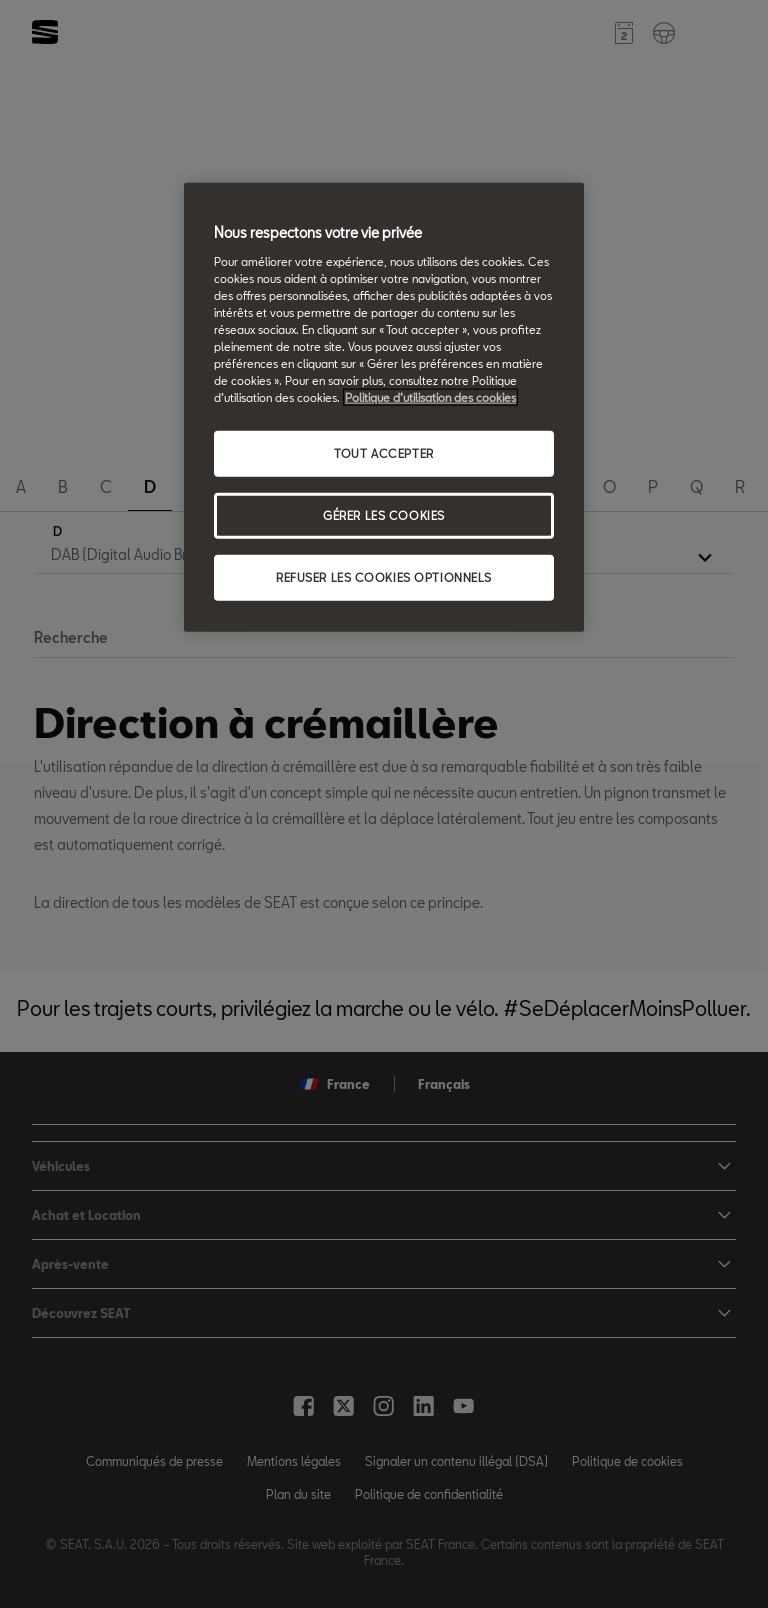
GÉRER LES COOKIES (384, 515)
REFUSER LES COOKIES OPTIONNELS (384, 577)
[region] (384, 407)
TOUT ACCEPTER (383, 453)
